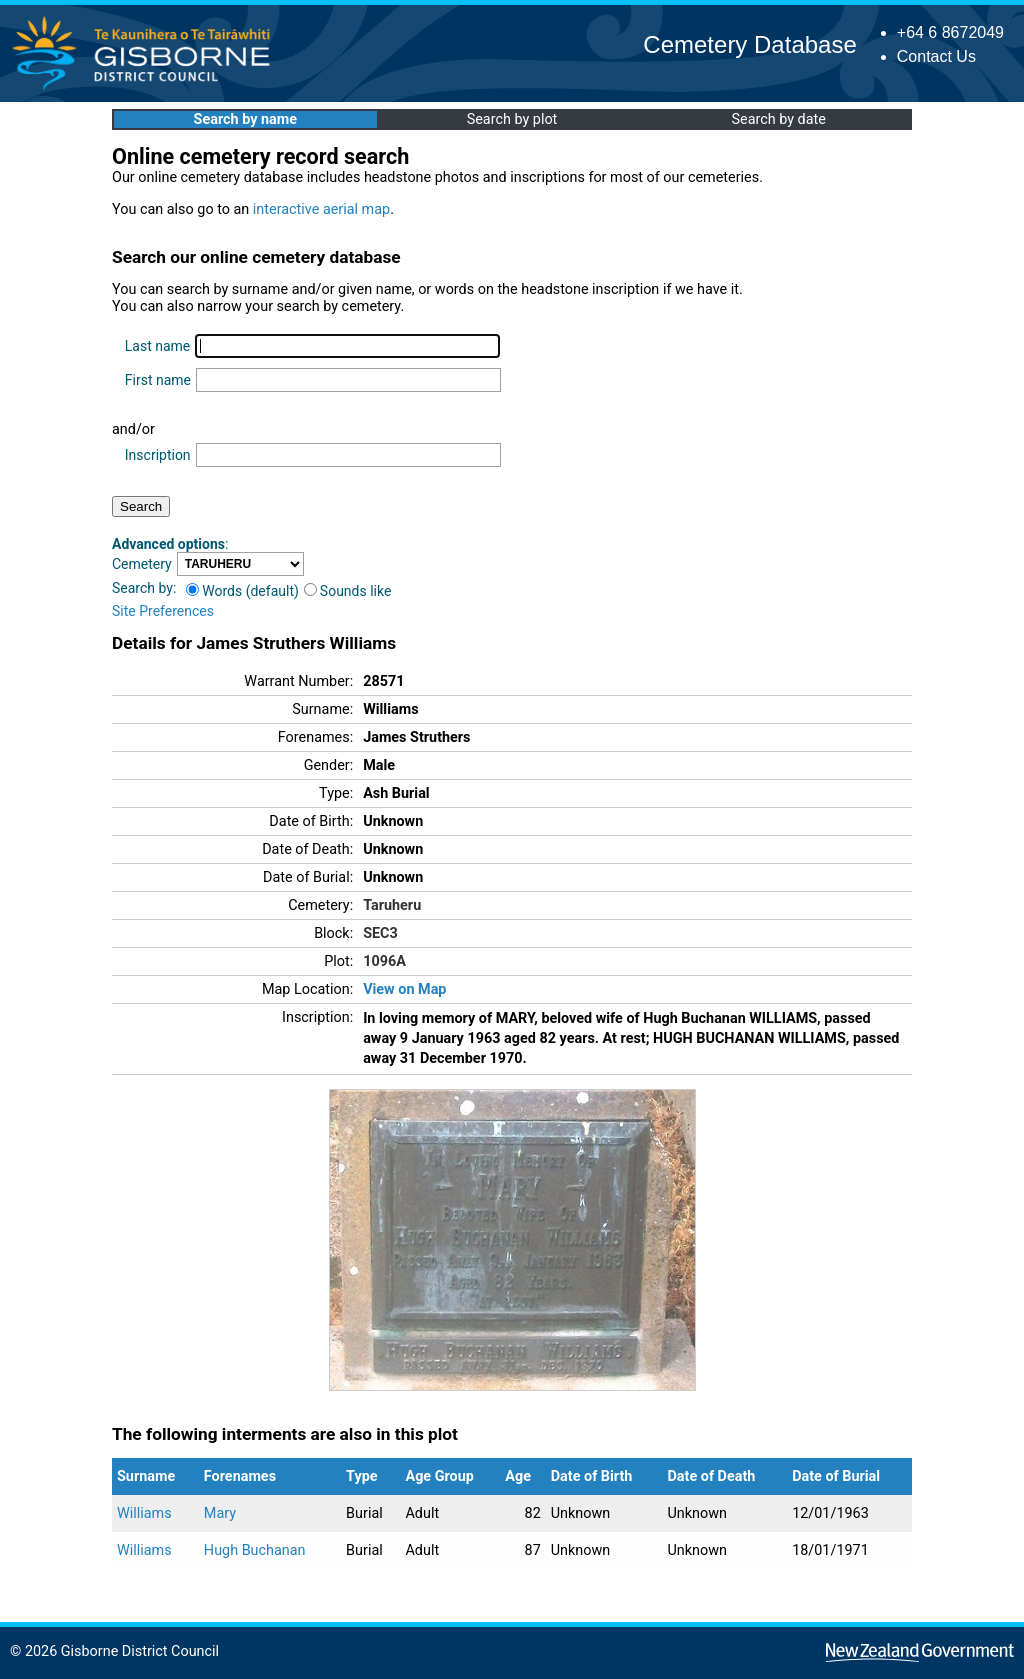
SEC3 (380, 933)
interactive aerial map (321, 209)
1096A (384, 961)
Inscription (158, 455)
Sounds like (348, 591)
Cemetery (142, 564)
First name (158, 380)
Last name (157, 346)
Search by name (245, 119)
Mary (220, 1513)
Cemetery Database (749, 44)
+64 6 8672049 (950, 32)
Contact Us (936, 56)
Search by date (778, 119)
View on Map (404, 989)
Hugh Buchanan (255, 1550)
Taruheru (392, 905)
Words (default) (242, 591)
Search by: (144, 588)
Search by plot (512, 119)
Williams (144, 1513)
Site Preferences (163, 611)
